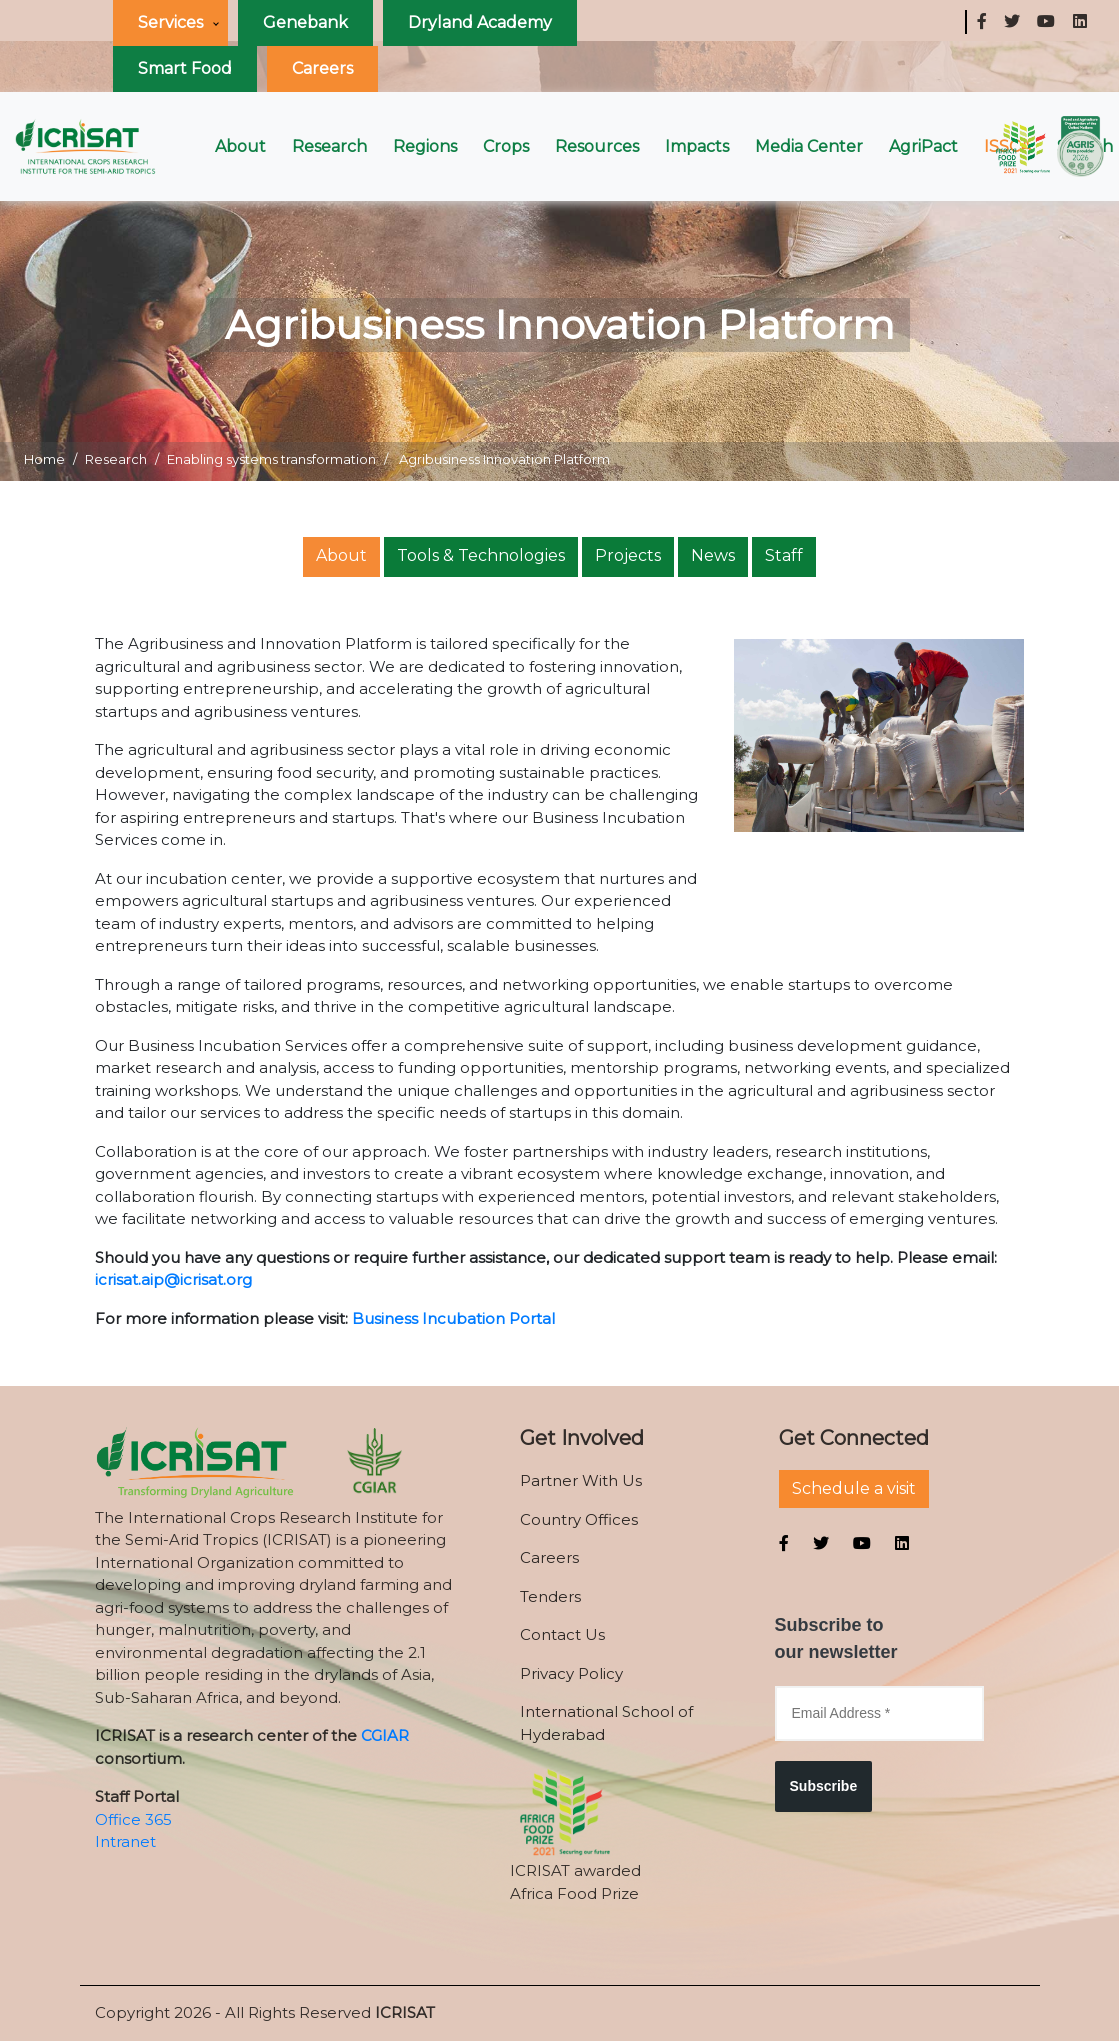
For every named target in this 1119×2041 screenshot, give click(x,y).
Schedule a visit (854, 1488)
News (713, 555)
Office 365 (133, 1819)
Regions (425, 146)
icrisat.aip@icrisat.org (173, 1279)
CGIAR (385, 1735)
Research (329, 146)
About (240, 146)
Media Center (809, 146)
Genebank (305, 22)
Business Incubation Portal (453, 1318)
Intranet (125, 1841)
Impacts (697, 146)
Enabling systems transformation (271, 459)
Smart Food (185, 68)
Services (170, 22)
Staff (784, 555)
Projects (628, 555)
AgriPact (923, 146)
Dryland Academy (480, 22)
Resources (597, 146)
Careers (322, 68)
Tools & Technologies (481, 555)
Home (44, 459)
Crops (506, 146)
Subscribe (824, 1786)
